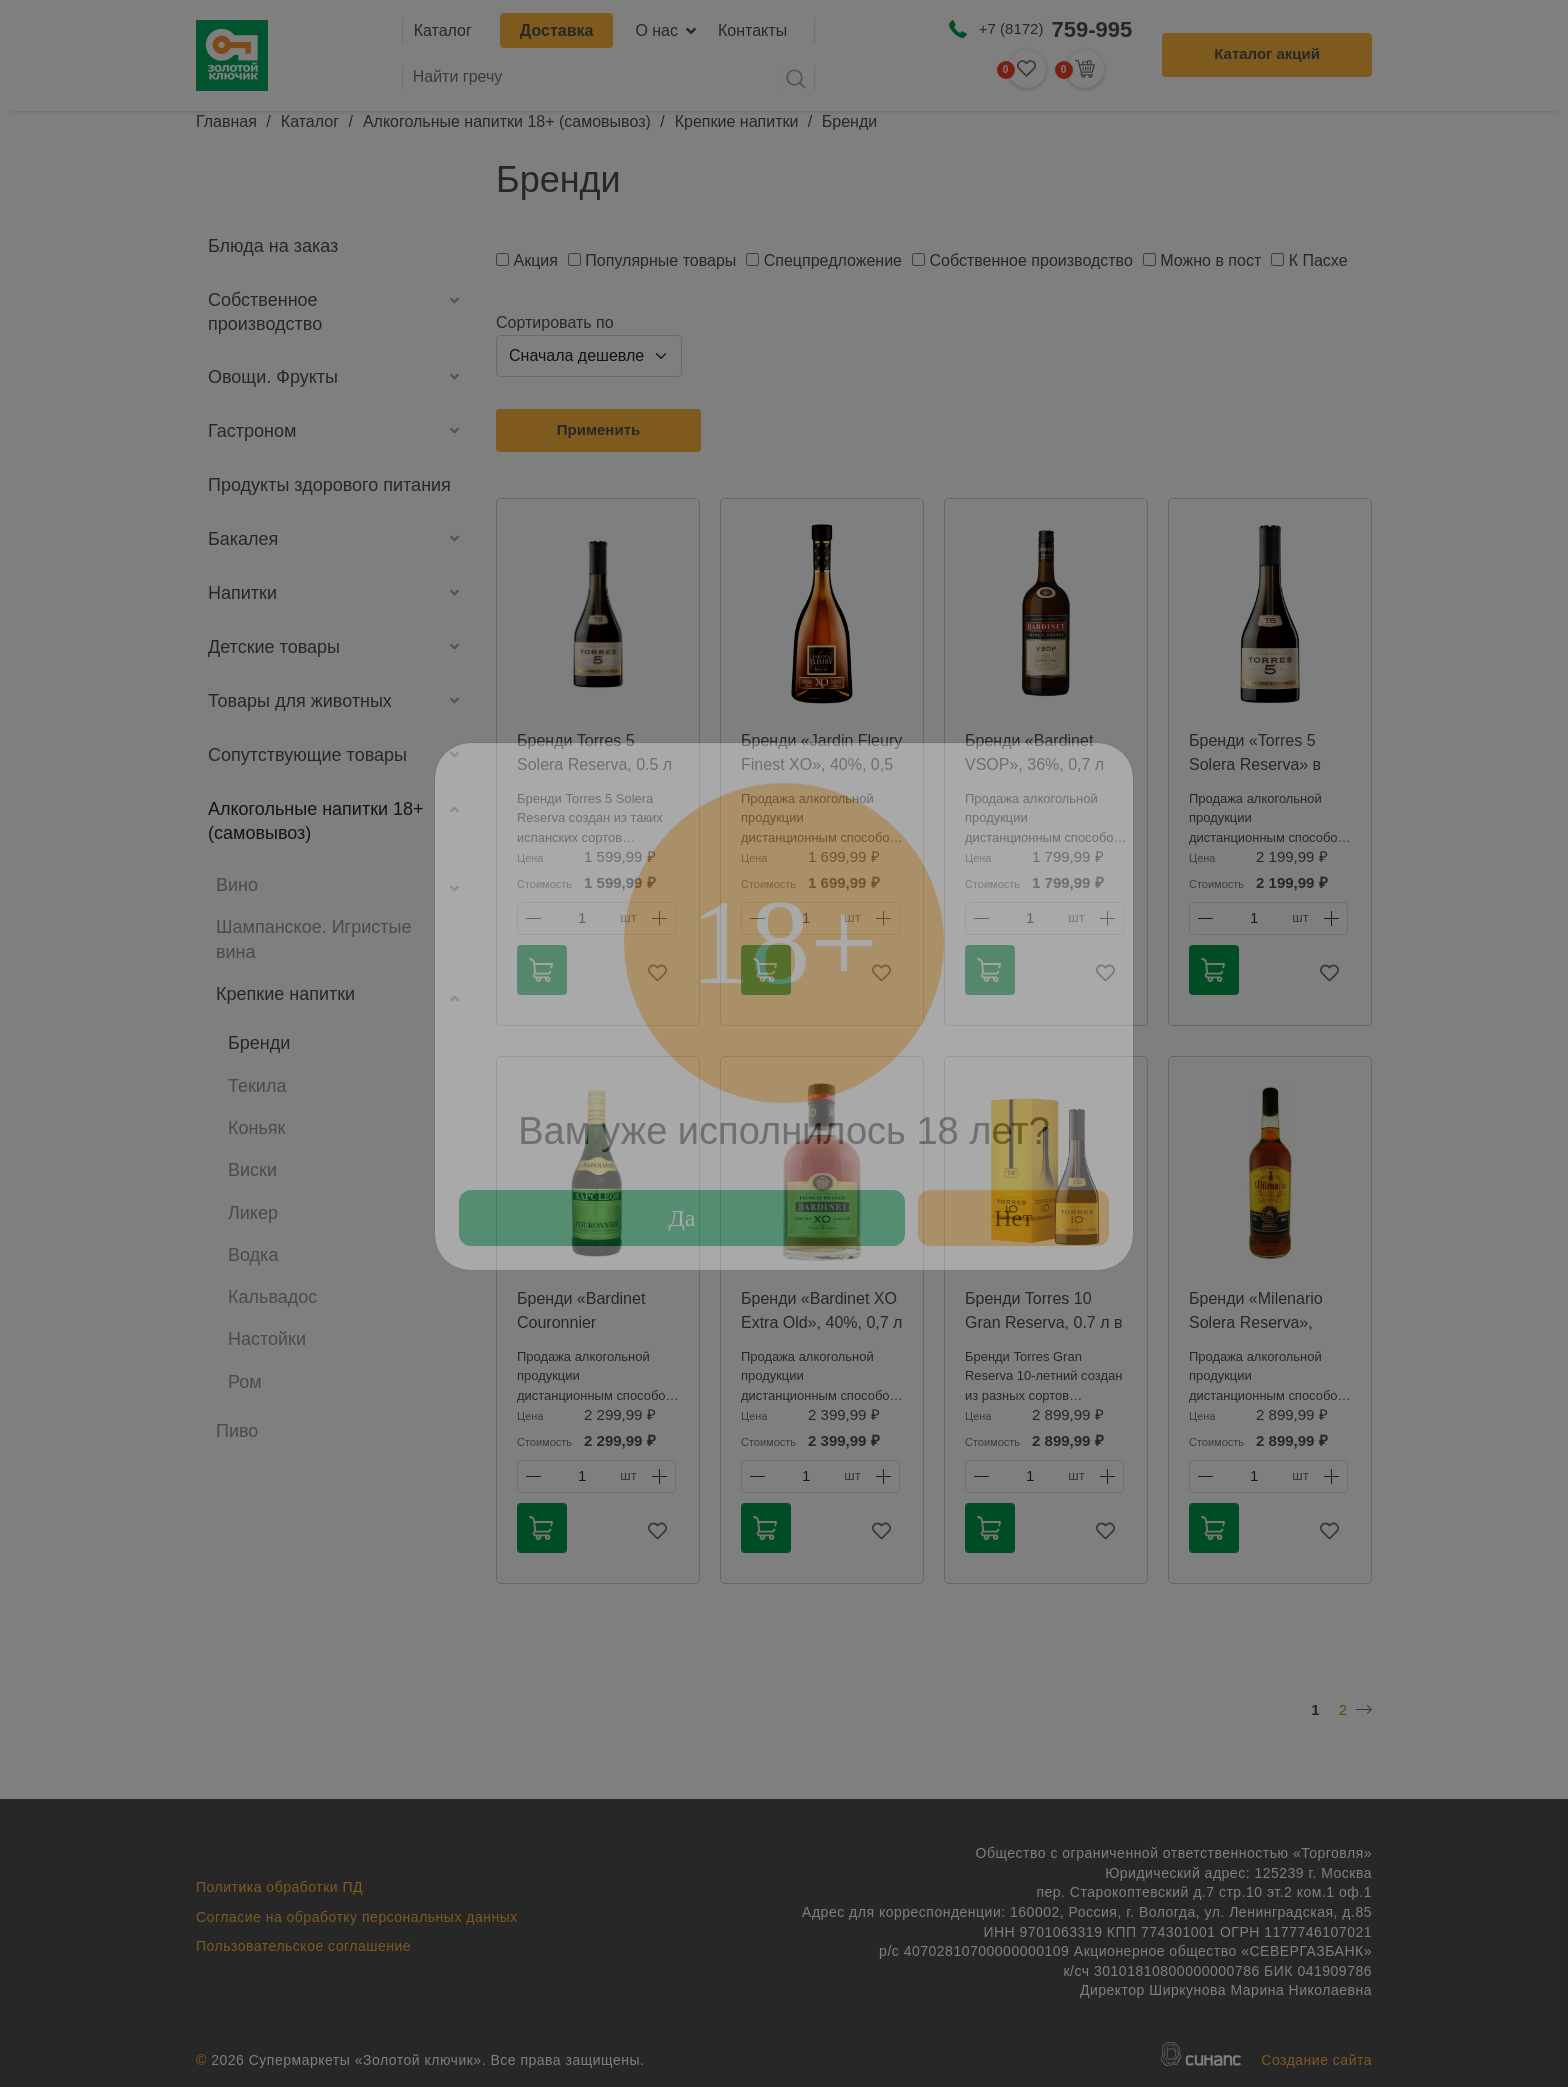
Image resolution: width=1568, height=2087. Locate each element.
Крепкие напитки (737, 121)
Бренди (259, 1043)
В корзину (541, 970)
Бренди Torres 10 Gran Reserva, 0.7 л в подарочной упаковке (1044, 1322)
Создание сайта (1316, 2060)
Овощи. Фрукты (273, 377)
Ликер (253, 1213)
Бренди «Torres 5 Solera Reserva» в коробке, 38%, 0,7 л (1261, 764)
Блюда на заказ (273, 246)
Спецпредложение (833, 260)
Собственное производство (265, 312)
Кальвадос (272, 1297)
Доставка (557, 30)
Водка (253, 1255)
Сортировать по (555, 322)
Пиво (237, 1431)
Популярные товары (660, 260)
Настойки (267, 1339)
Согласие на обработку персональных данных (357, 1917)
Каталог (443, 30)
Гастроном (252, 431)
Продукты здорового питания (329, 485)
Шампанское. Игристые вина (313, 939)
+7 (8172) (1055, 29)
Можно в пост (1210, 260)
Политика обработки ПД (279, 1887)
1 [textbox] (582, 918)
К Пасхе (1318, 260)
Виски (252, 1170)
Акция (535, 260)
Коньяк (256, 1128)
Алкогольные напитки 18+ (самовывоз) (507, 121)
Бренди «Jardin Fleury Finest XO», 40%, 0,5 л (821, 764)
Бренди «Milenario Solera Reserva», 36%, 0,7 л (1256, 1322)
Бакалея (243, 539)
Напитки (242, 593)
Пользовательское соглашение (303, 1946)
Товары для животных (300, 701)
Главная (226, 121)
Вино (237, 885)
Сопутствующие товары (307, 755)
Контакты (752, 30)
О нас (656, 30)
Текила (257, 1086)
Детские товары (274, 647)
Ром (245, 1382)
